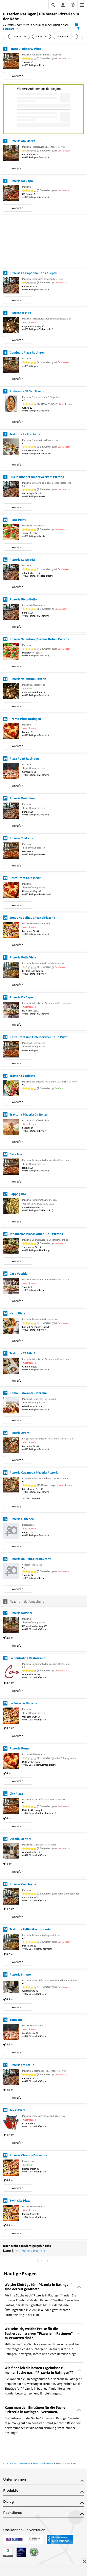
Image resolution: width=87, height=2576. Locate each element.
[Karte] (76, 24)
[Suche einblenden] (53, 5)
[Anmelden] (63, 5)
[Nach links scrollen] (5, 37)
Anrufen (17, 76)
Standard (9, 28)
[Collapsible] (79, 2287)
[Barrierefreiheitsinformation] (72, 4)
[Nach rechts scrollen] (80, 37)
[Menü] (82, 5)
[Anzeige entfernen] (84, 2561)
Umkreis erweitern (33, 2250)
